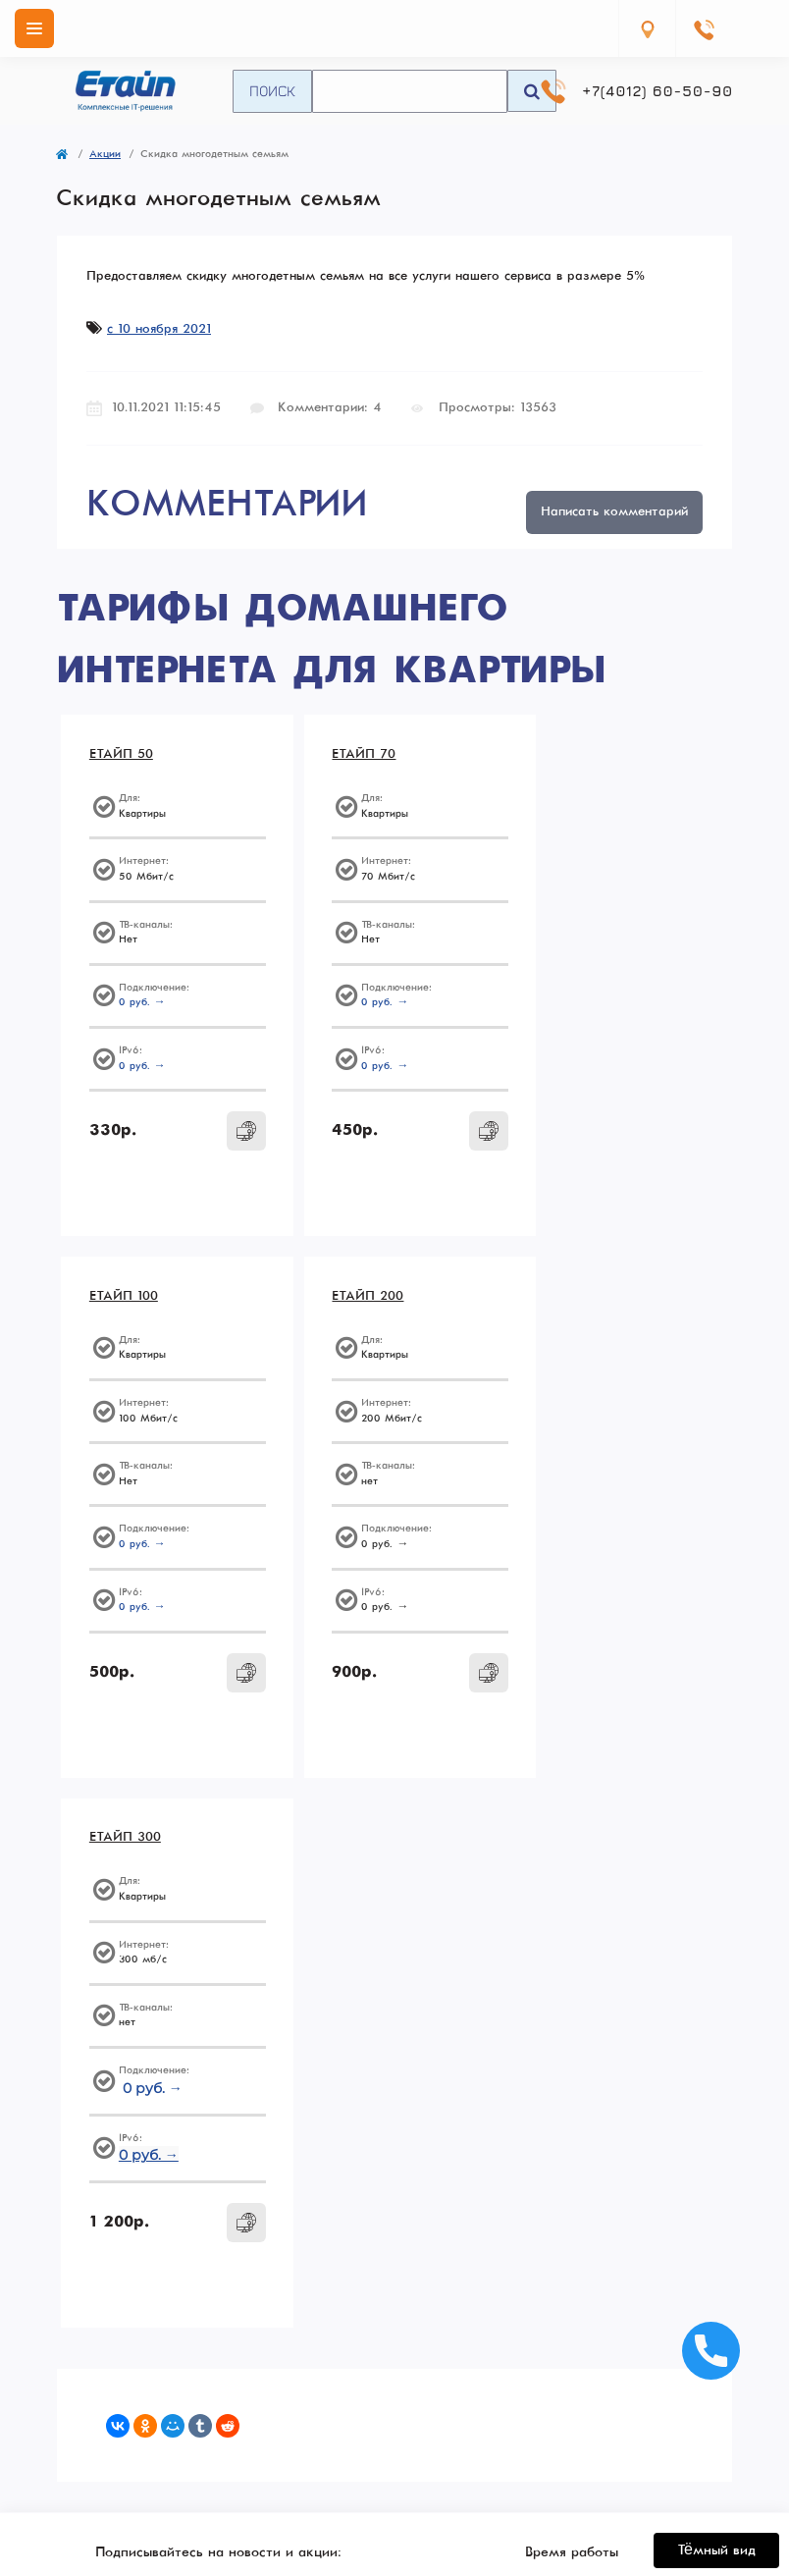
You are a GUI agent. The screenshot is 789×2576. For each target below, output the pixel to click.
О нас (571, 2412)
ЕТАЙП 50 (122, 755)
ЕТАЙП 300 (352, 1299)
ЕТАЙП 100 (576, 755)
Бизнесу (217, 2390)
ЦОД (218, 2412)
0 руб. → (143, 1004)
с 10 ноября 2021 (159, 329)
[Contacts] (703, 28)
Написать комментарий (614, 512)
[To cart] (227, 1132)
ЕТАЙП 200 (126, 1299)
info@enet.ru (571, 2208)
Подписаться (332, 2063)
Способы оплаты (571, 2434)
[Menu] (34, 28)
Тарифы (218, 2369)
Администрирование (218, 2434)
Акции (105, 154)
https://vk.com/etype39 (567, 2163)
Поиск (272, 90)
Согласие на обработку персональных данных (230, 2104)
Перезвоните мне (218, 2299)
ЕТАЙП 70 (348, 755)
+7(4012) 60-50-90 (657, 90)
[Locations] (646, 28)
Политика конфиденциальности (572, 2369)
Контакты (571, 2455)
